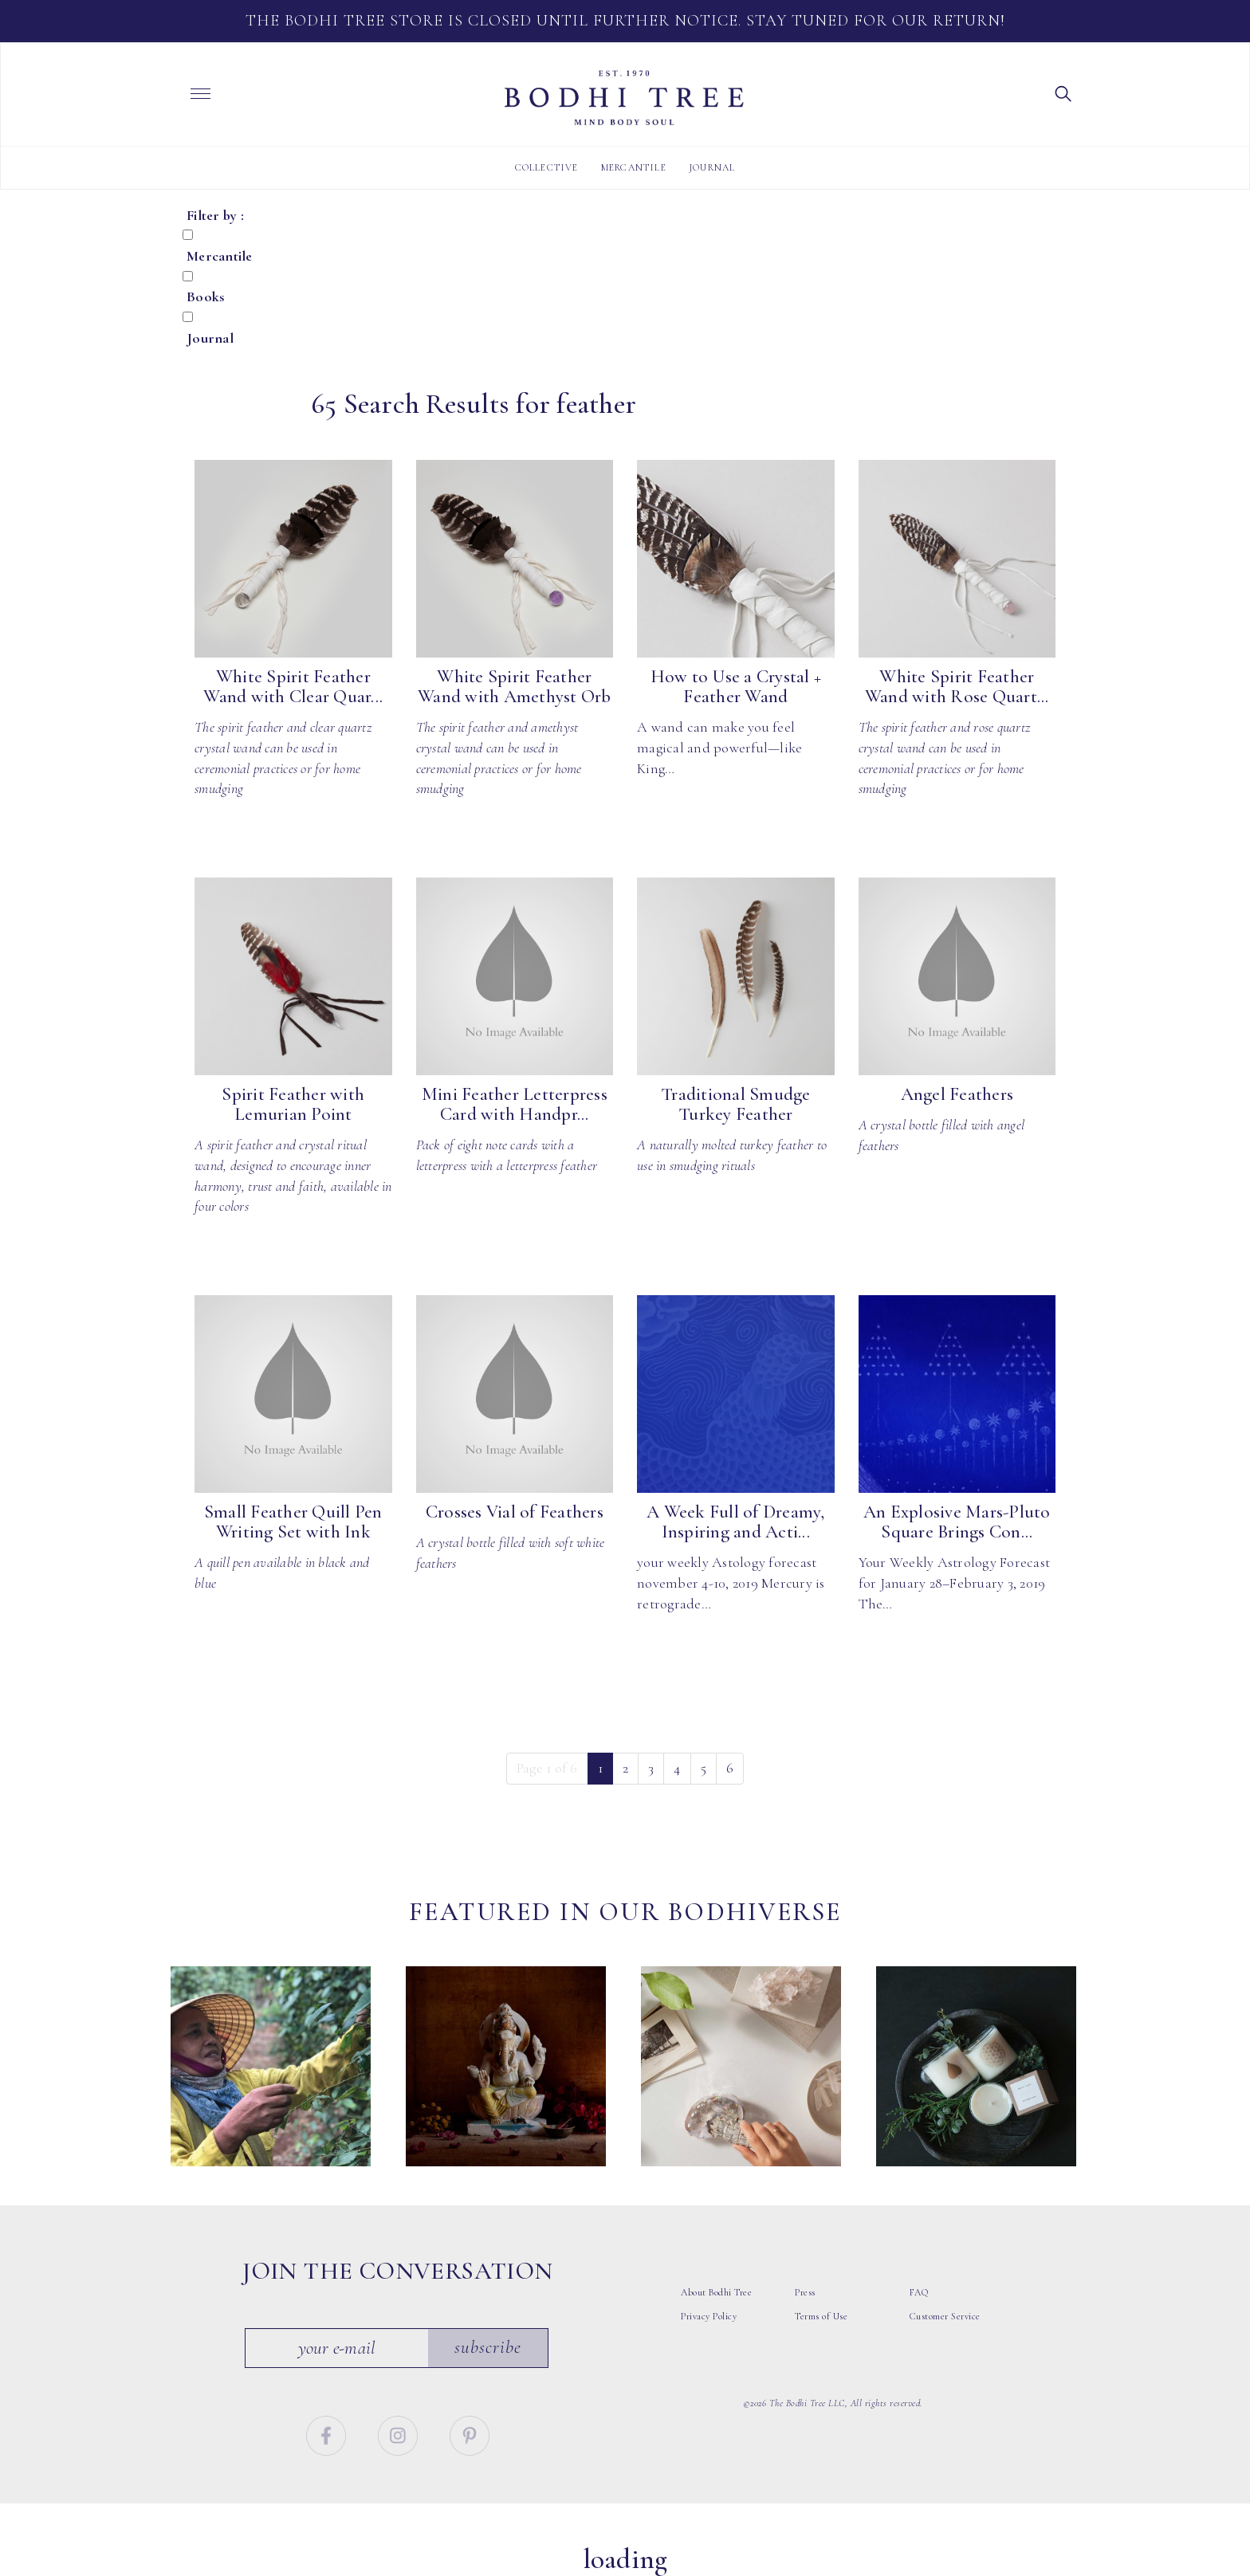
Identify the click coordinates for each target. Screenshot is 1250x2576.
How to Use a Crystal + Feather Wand (736, 687)
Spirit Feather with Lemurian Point (293, 1104)
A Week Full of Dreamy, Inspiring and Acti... (736, 1522)
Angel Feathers (957, 1094)
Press (805, 2292)
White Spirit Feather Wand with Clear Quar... (293, 687)
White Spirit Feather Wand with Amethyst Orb (514, 687)
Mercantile (633, 167)
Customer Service (945, 2316)
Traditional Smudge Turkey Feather (736, 1104)
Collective (547, 167)
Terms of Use (821, 2316)
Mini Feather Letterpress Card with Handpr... (514, 1104)
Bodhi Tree (624, 98)
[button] (1063, 92)
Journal (712, 167)
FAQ (919, 2292)
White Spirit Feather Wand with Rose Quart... (957, 687)
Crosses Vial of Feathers (514, 1512)
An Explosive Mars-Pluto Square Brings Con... (957, 1522)
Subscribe (487, 2347)
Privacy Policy (709, 2316)
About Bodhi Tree (716, 2292)
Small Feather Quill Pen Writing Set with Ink (293, 1522)
